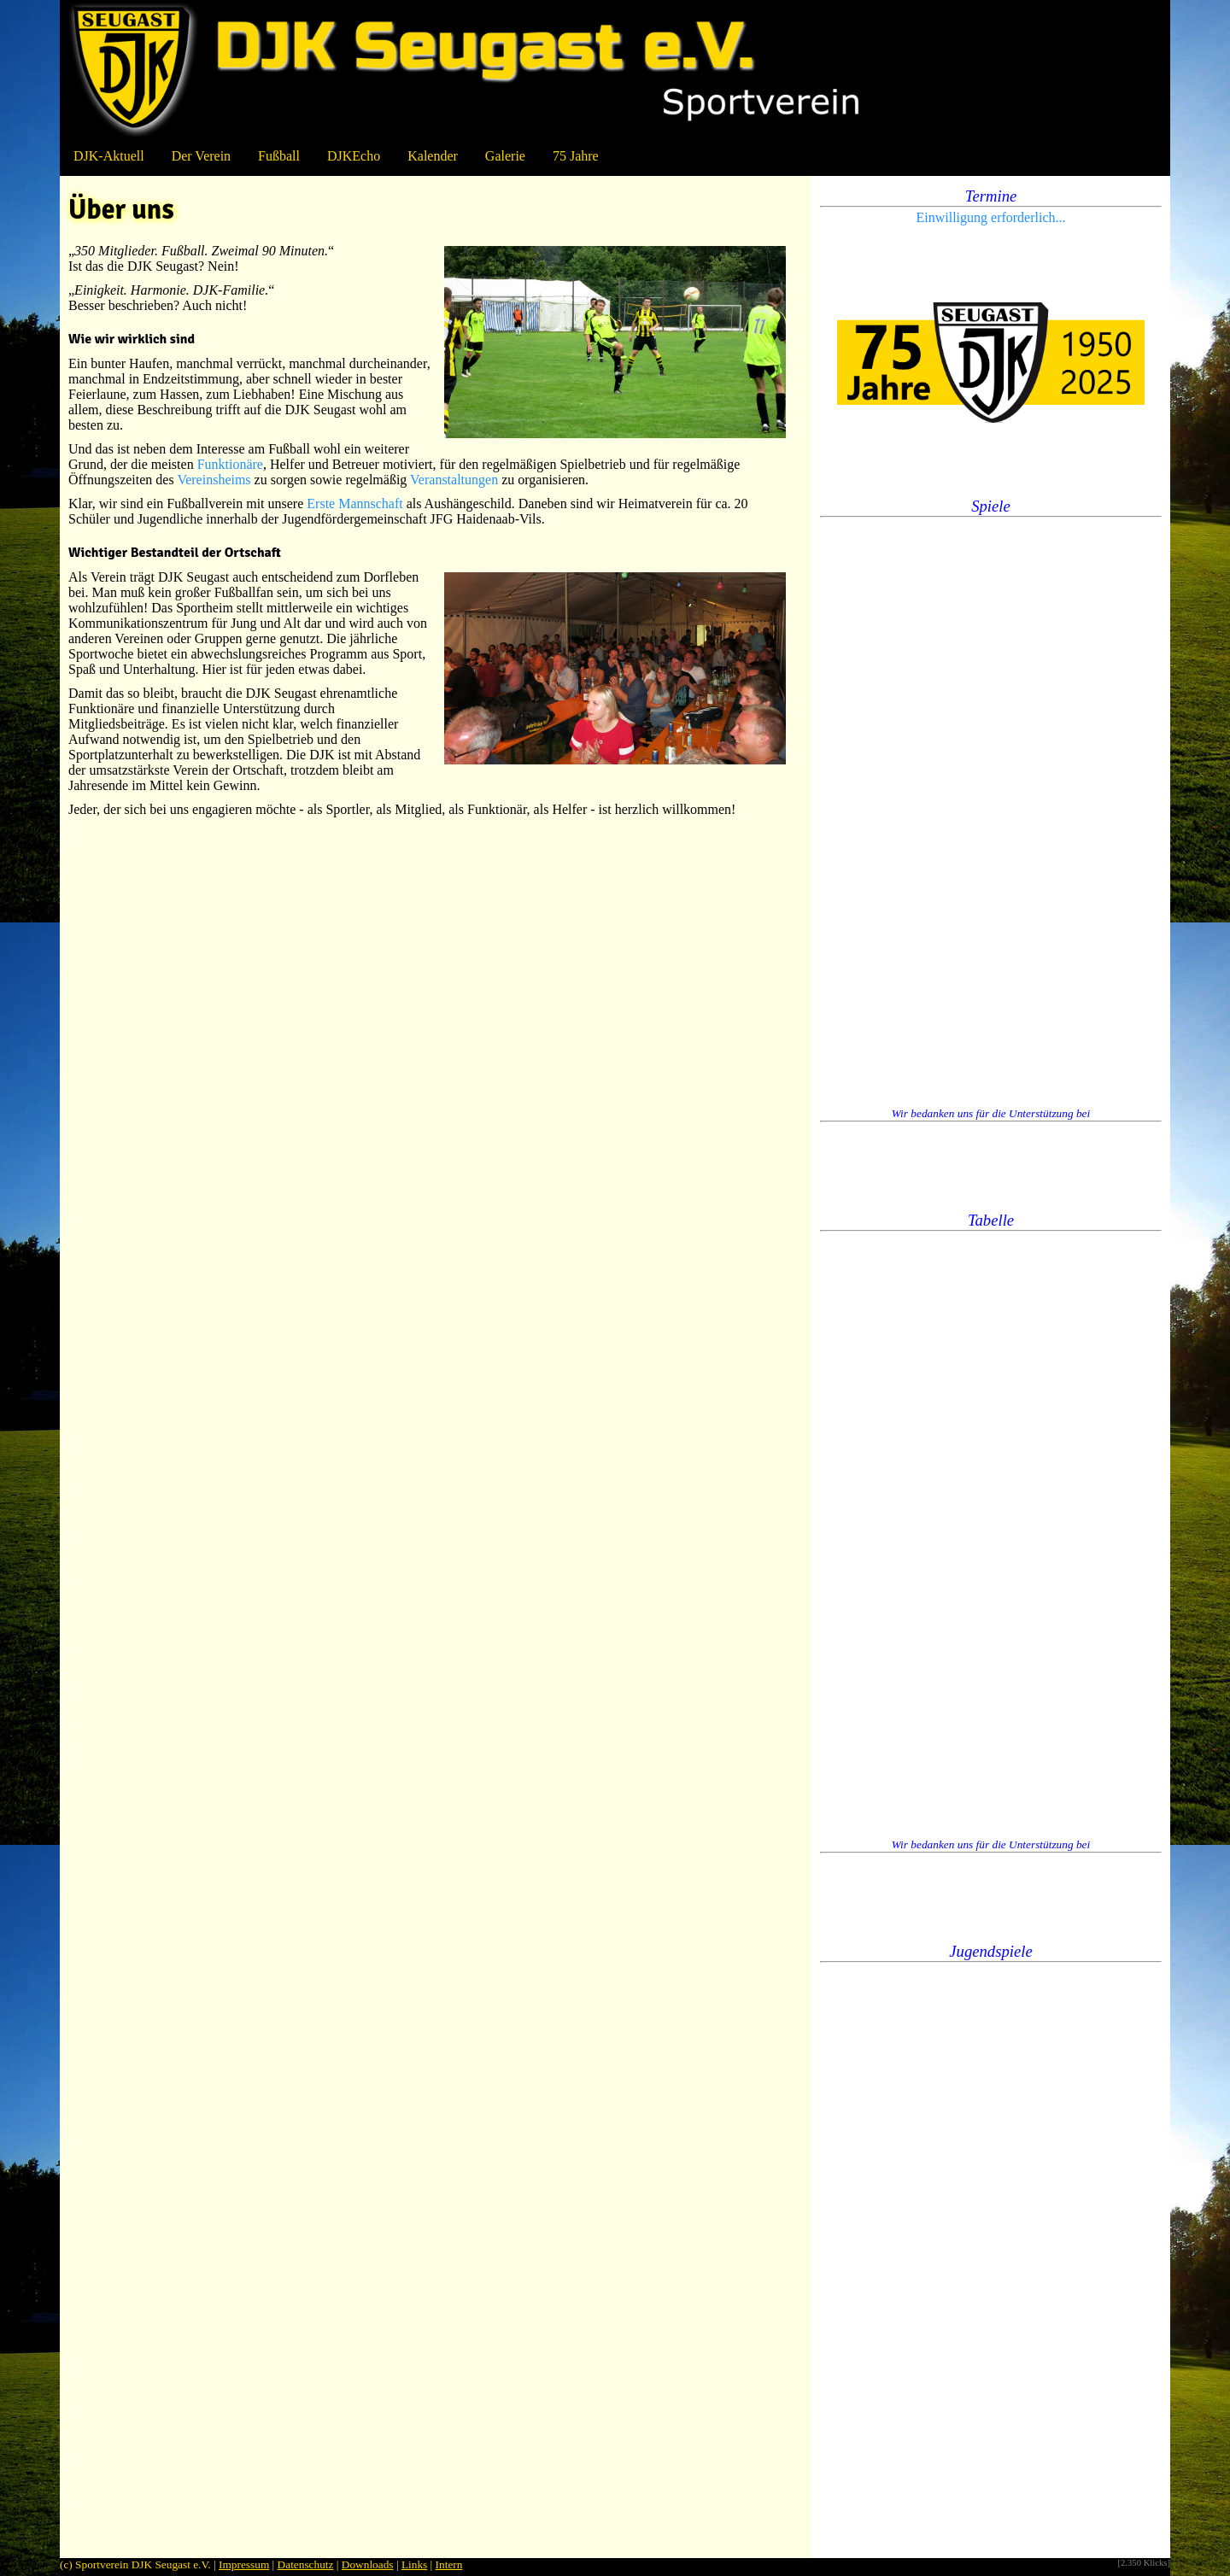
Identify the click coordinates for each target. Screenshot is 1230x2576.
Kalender (432, 156)
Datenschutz (306, 2564)
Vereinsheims (213, 479)
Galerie (505, 156)
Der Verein (201, 156)
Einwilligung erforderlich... (990, 217)
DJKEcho (353, 156)
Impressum (244, 2564)
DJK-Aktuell (108, 156)
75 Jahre (576, 156)
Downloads (368, 2564)
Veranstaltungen (454, 479)
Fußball (279, 156)
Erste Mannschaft (354, 503)
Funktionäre (230, 464)
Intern (449, 2564)
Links (414, 2564)
